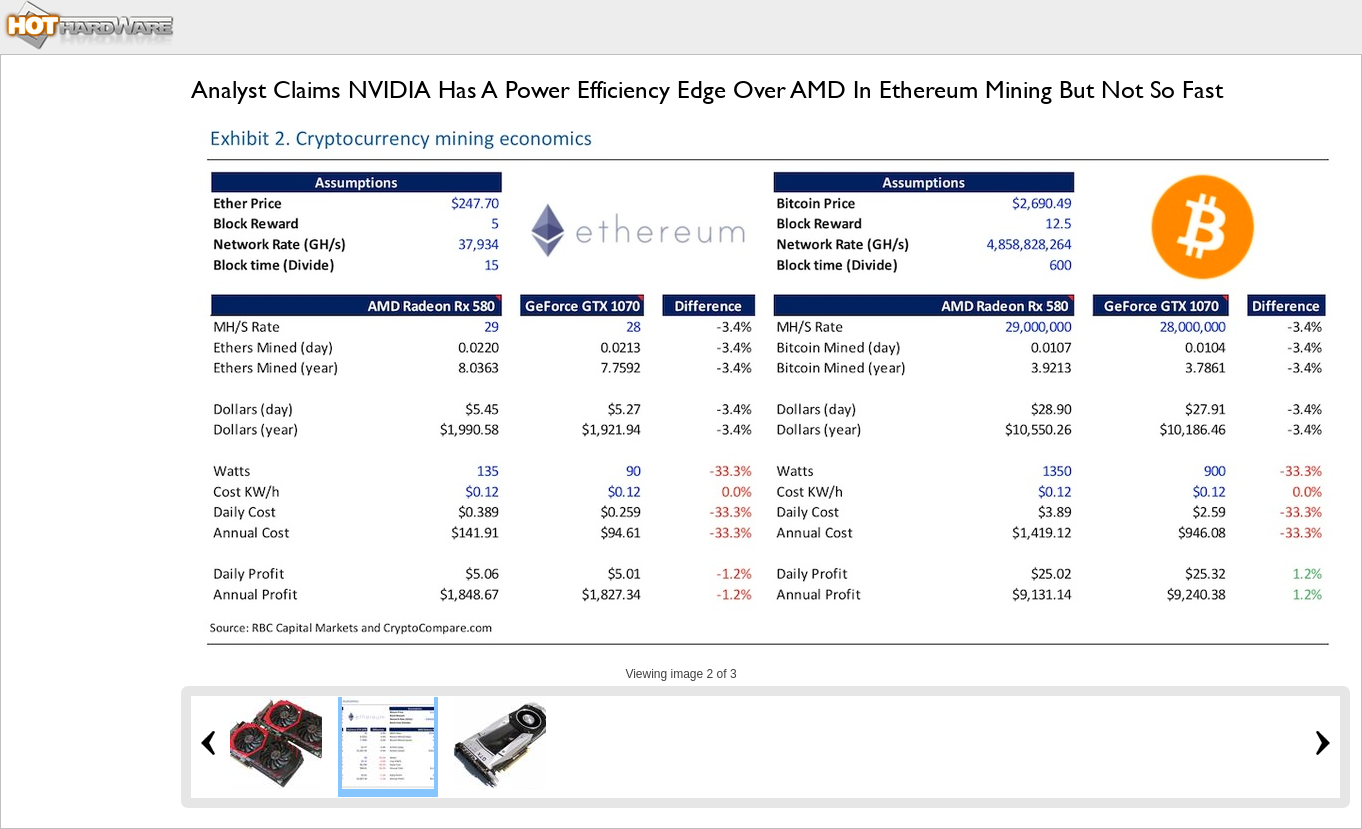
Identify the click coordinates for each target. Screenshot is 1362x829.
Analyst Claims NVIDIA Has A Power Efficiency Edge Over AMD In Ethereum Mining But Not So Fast (707, 89)
